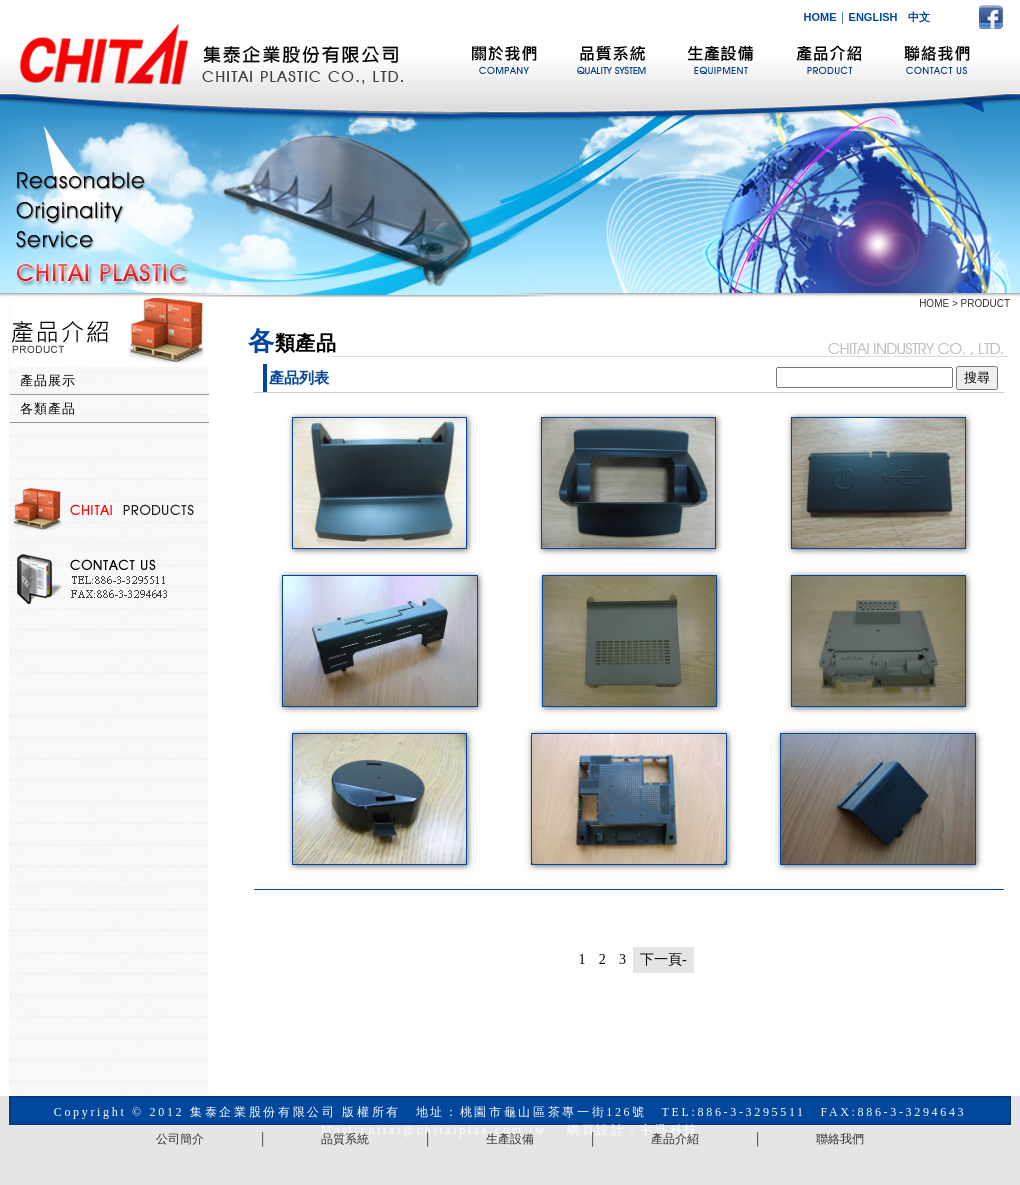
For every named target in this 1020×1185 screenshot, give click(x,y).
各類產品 (48, 408)
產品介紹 (675, 1139)
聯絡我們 (840, 1139)
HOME (820, 17)
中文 (919, 17)
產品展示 (48, 380)
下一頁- (663, 959)
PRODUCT (985, 303)
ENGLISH (873, 17)
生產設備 (510, 1139)
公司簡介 (180, 1139)
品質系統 (345, 1139)
